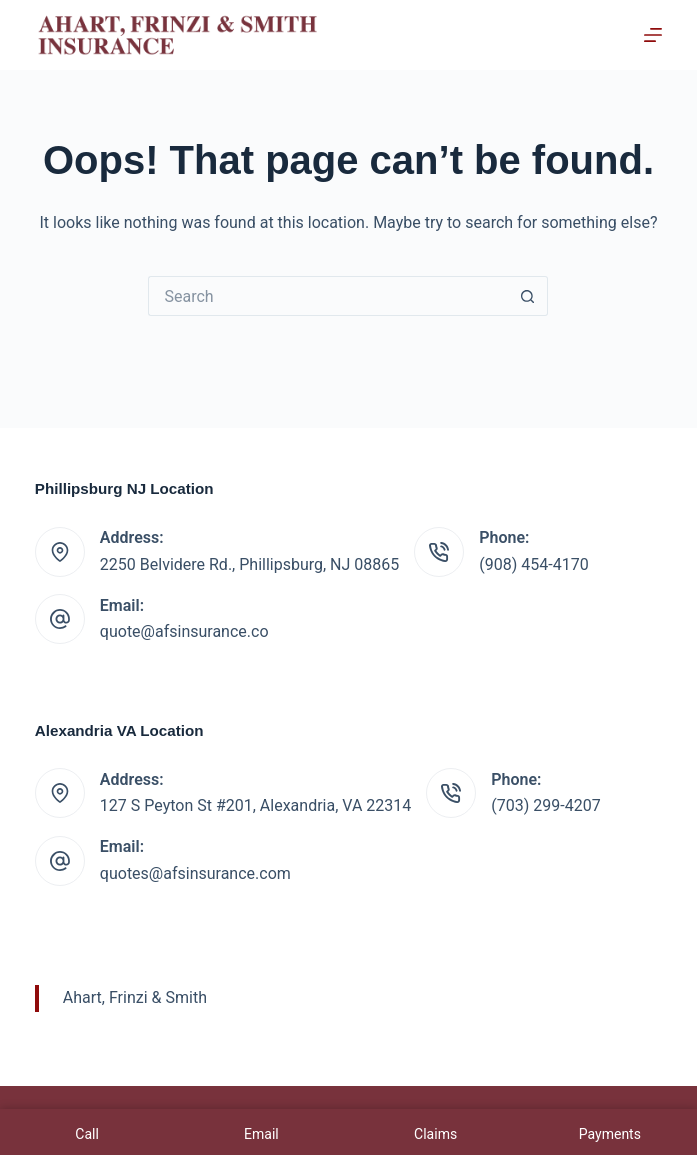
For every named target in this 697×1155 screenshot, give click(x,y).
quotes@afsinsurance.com (195, 873)
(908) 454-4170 (533, 564)
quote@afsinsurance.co (184, 631)
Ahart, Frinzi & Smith (135, 997)
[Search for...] (328, 296)
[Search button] (528, 296)
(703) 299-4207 (545, 805)
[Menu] (653, 35)
